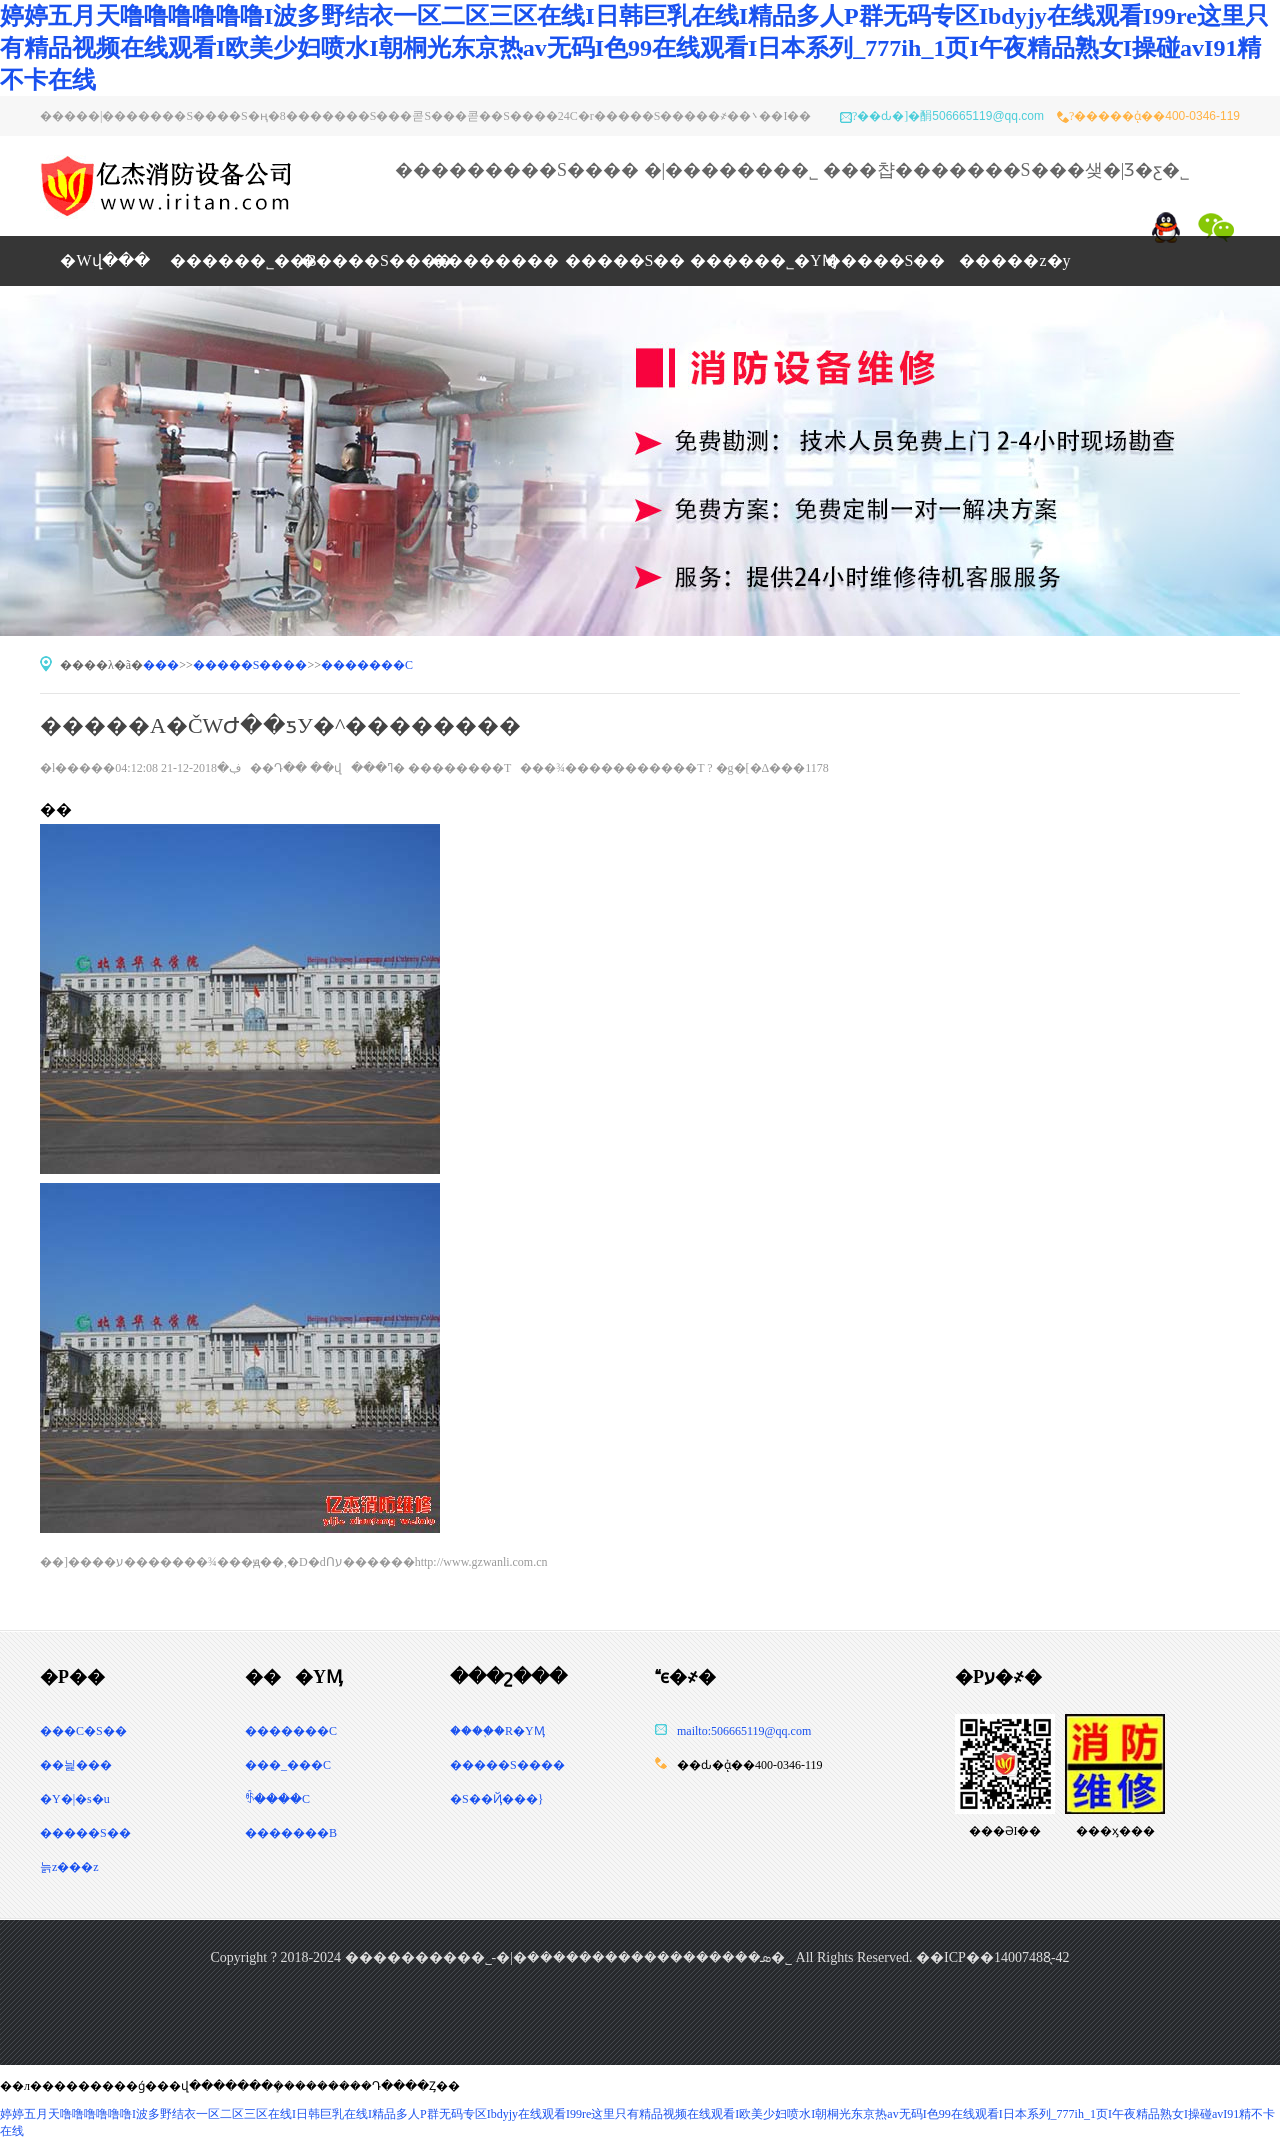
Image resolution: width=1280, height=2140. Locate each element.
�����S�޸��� (365, 260)
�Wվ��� (104, 260)
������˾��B (235, 260)
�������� (495, 260)
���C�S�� (83, 1731)
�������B (291, 1833)
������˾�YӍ (755, 260)
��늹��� (76, 1765)
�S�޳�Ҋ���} (496, 1799)
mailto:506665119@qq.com (744, 1731)
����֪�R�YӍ (497, 1731)
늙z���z (69, 1867)
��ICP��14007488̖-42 (992, 1957)
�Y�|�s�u (75, 1799)
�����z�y (1014, 260)
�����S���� (512, 1765)
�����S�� (625, 260)
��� (161, 665)
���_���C (288, 1765)
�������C (367, 665)
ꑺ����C (277, 1799)
